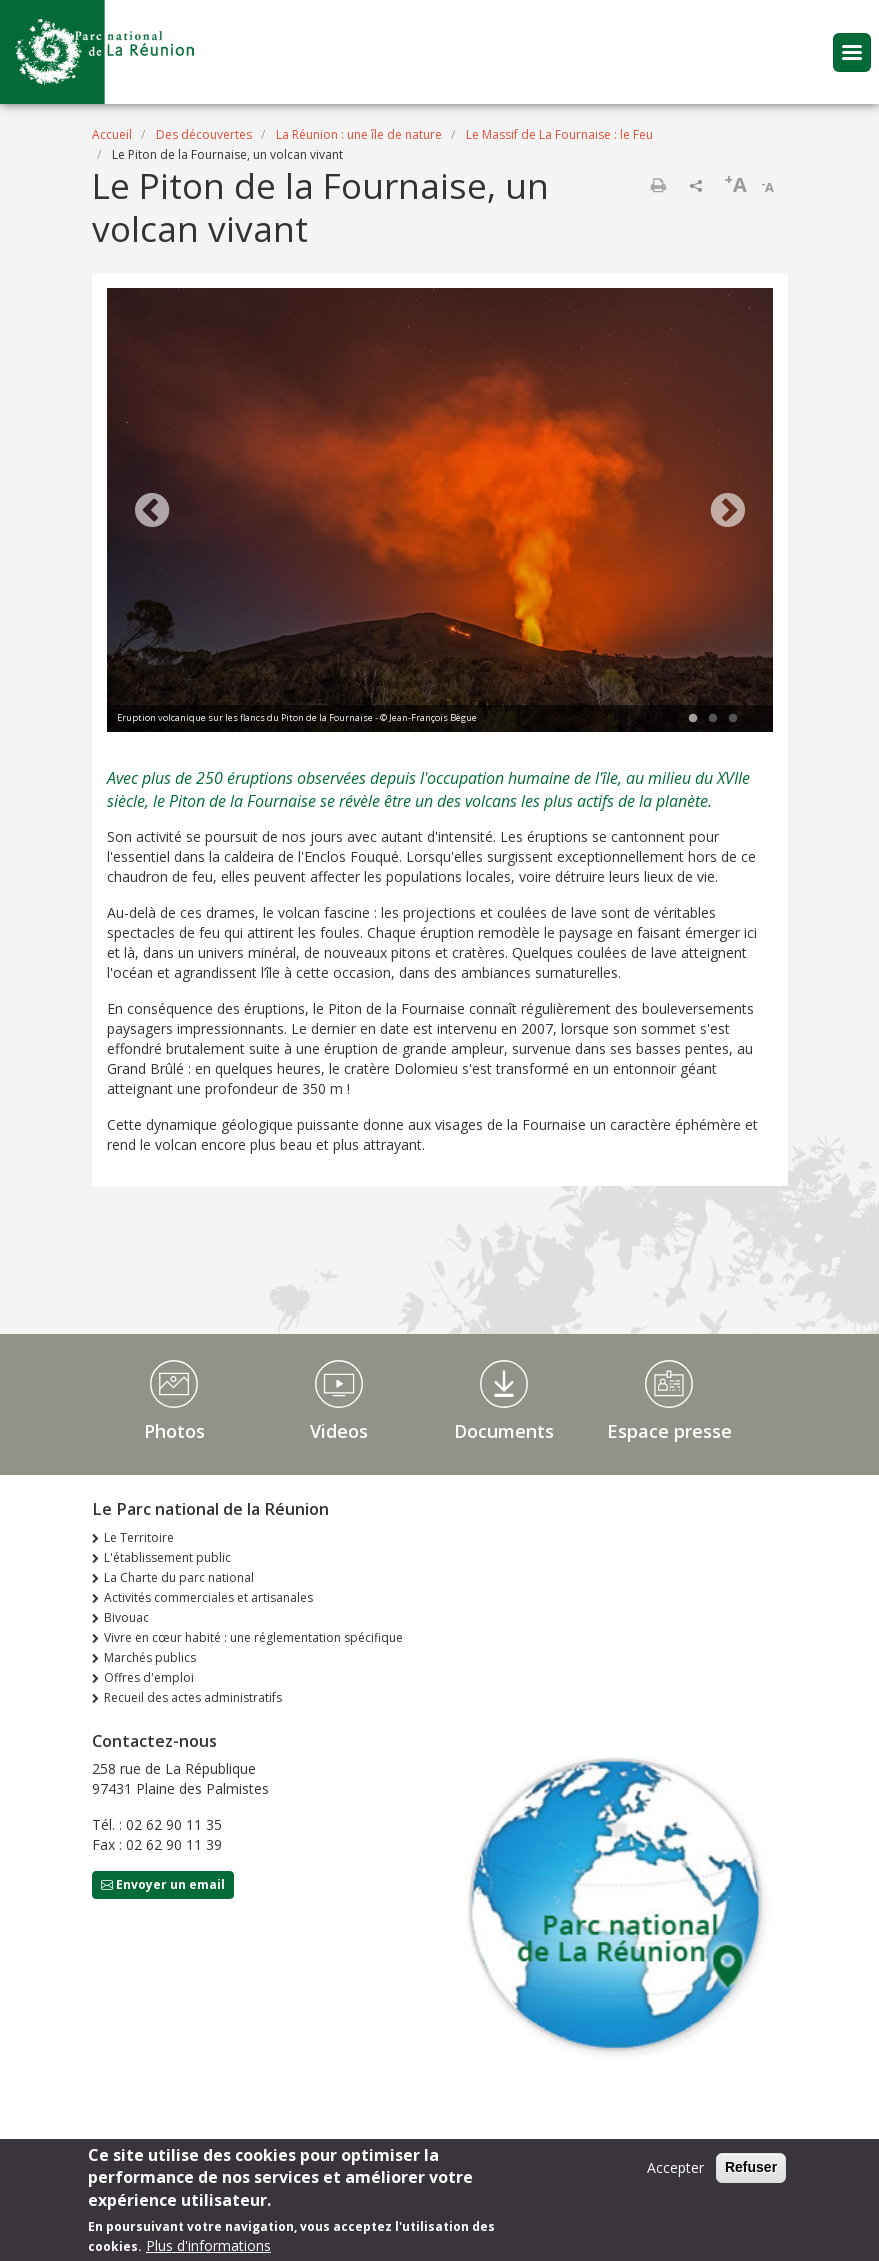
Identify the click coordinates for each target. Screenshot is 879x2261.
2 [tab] (713, 719)
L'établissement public (167, 1557)
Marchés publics (150, 1657)
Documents (504, 1431)
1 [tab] (693, 719)
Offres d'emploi (149, 1677)
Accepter (675, 2171)
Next (728, 512)
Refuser (751, 2171)
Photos (174, 1431)
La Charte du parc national (179, 1577)
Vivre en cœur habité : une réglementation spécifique (253, 1637)
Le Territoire (139, 1537)
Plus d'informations (208, 2249)
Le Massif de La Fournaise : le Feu (559, 134)
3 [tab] (733, 719)
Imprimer (658, 185)
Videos (339, 1431)
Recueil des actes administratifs (193, 1697)
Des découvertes (204, 134)
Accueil (112, 134)
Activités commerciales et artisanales (208, 1597)
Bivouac (126, 1617)
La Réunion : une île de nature (359, 134)
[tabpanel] (440, 512)
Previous (152, 512)
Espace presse (669, 1431)
